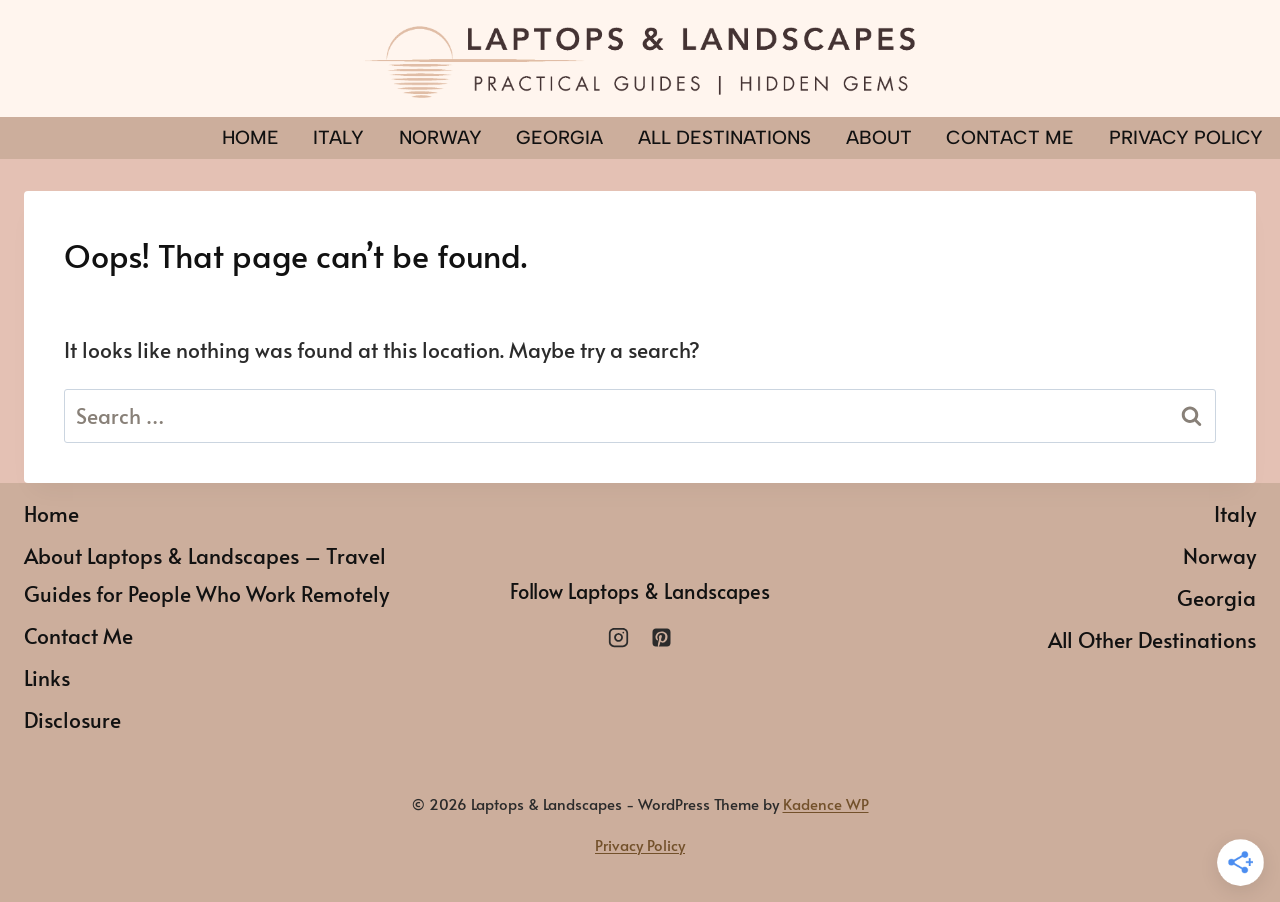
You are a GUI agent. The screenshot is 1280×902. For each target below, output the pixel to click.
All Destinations (724, 137)
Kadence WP (826, 803)
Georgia (559, 137)
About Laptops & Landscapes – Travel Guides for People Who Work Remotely (206, 574)
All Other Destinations (1152, 639)
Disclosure (72, 719)
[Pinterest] (661, 637)
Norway (440, 137)
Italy (338, 137)
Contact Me (1010, 137)
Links (47, 677)
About (879, 137)
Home (250, 137)
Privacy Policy (640, 844)
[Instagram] (619, 637)
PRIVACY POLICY (1186, 137)
